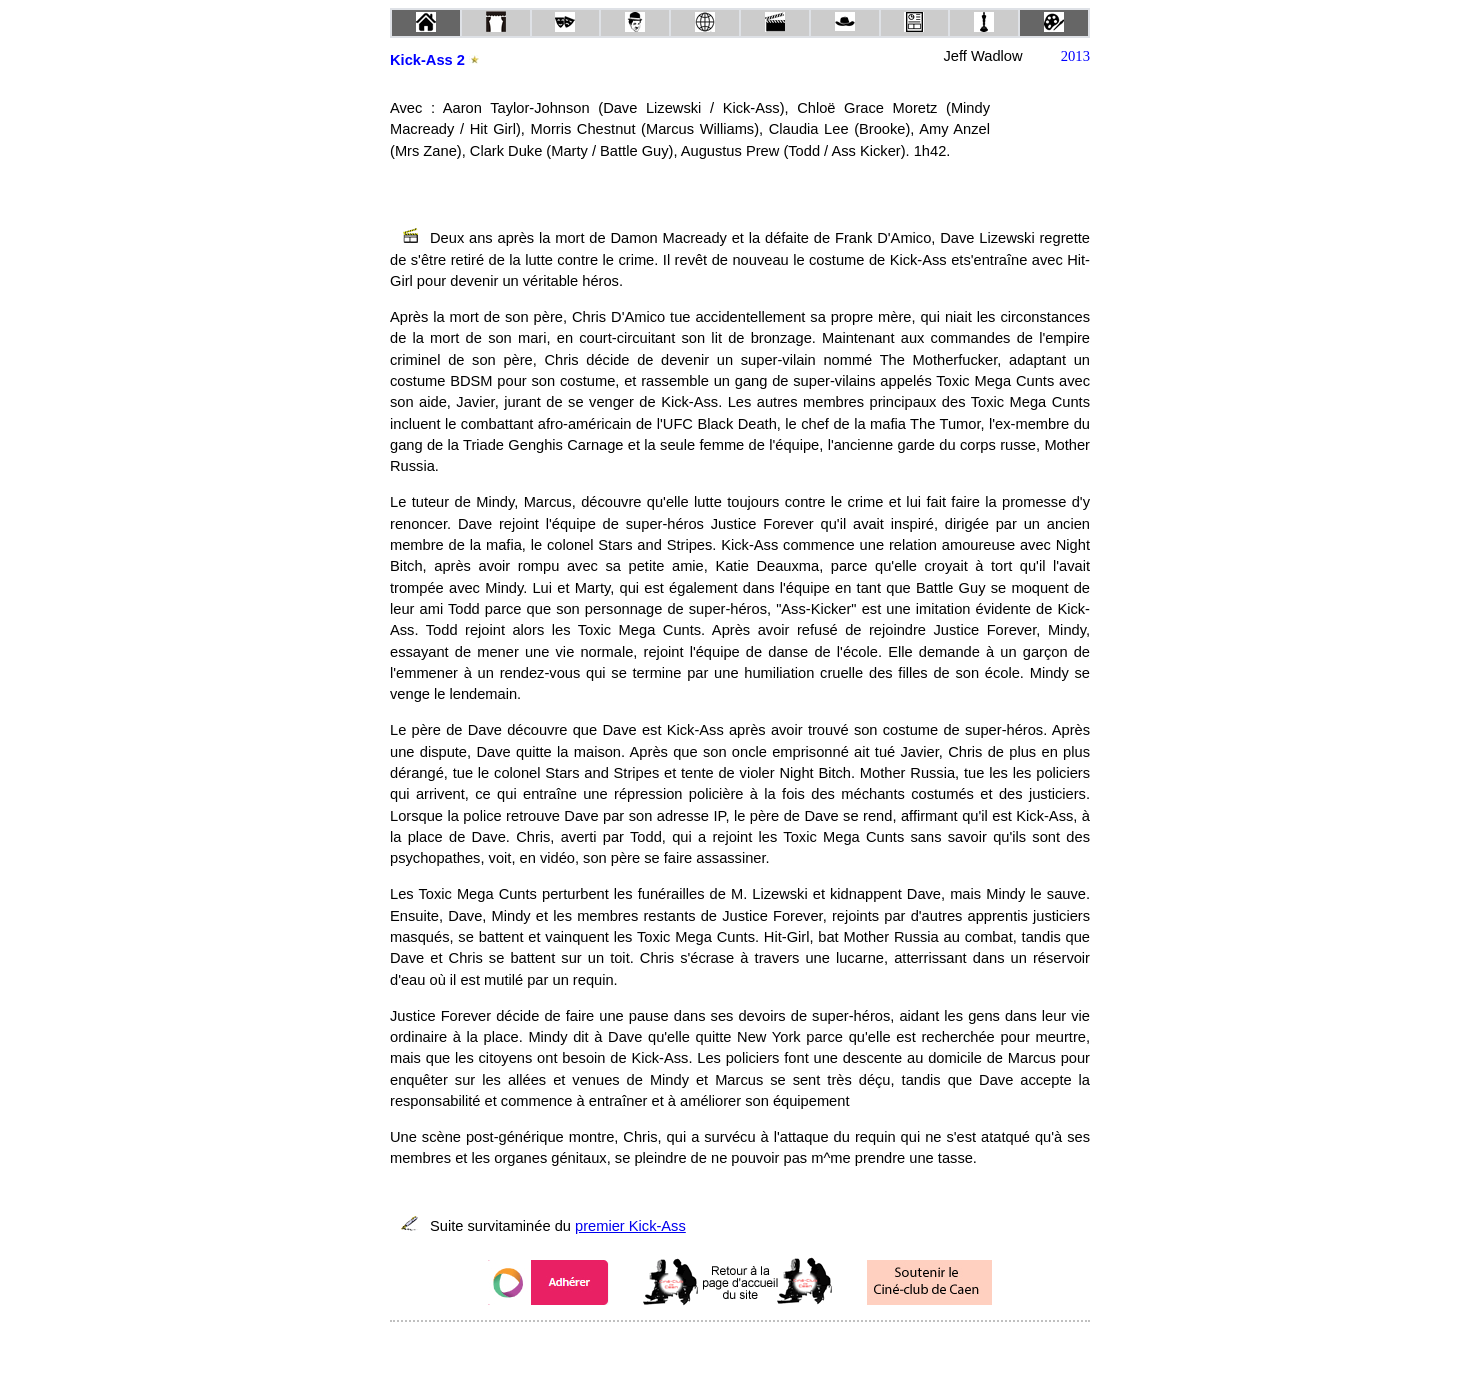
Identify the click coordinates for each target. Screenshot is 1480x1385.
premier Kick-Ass (630, 1226)
